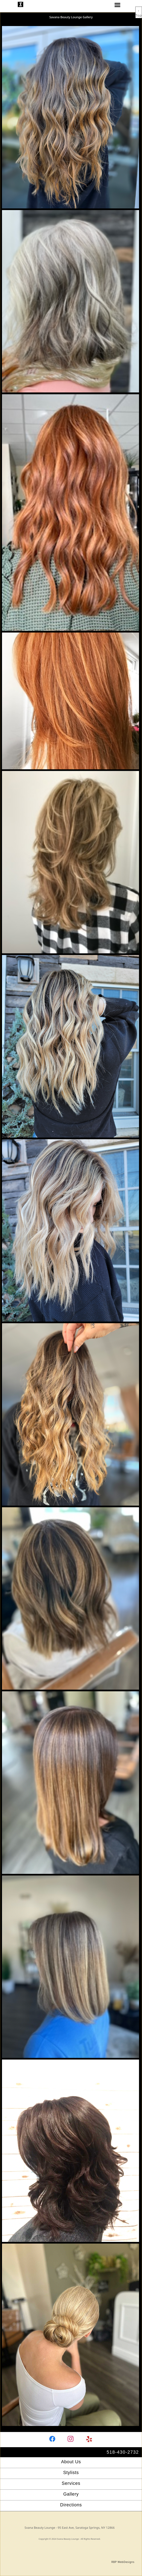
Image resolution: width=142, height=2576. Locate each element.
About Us (71, 2461)
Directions (71, 2504)
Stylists (71, 2472)
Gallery (71, 2494)
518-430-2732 (123, 2452)
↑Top (139, 17)
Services (71, 2483)
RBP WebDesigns (123, 2562)
